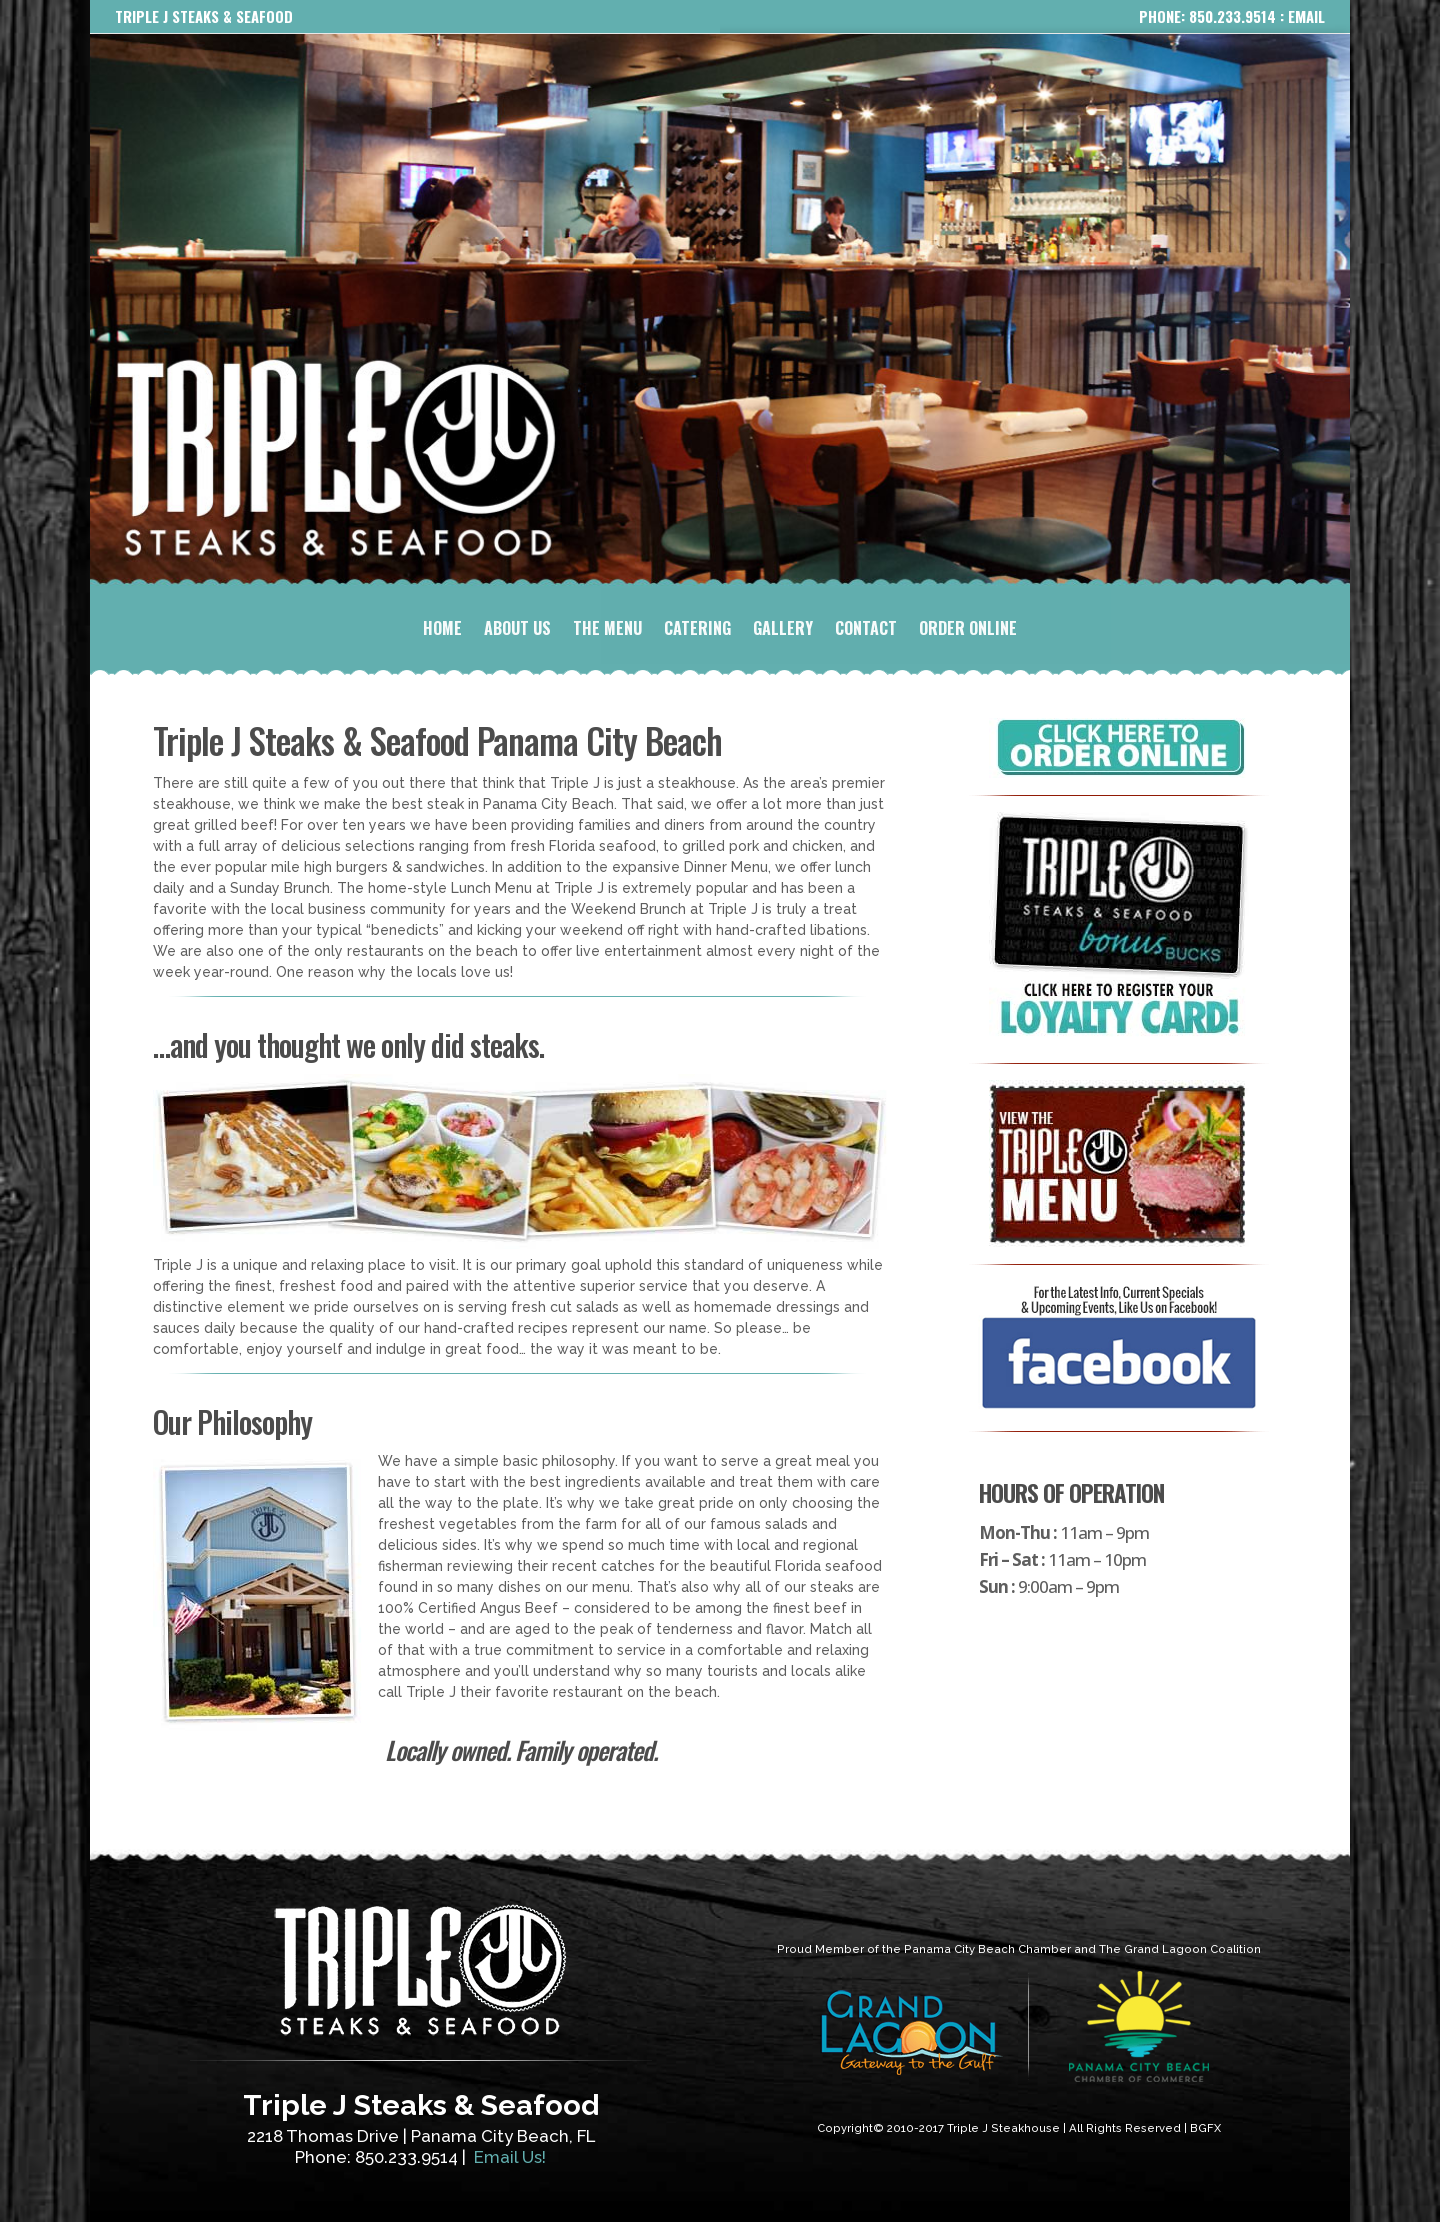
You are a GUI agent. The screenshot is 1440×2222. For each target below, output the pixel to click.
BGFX (1205, 2128)
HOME (442, 630)
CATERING (697, 630)
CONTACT (866, 630)
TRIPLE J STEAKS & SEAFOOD (204, 16)
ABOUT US (517, 630)
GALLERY (783, 630)
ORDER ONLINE (968, 630)
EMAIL (1306, 16)
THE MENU (607, 630)
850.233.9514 (1232, 16)
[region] (720, 311)
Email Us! (510, 2157)
